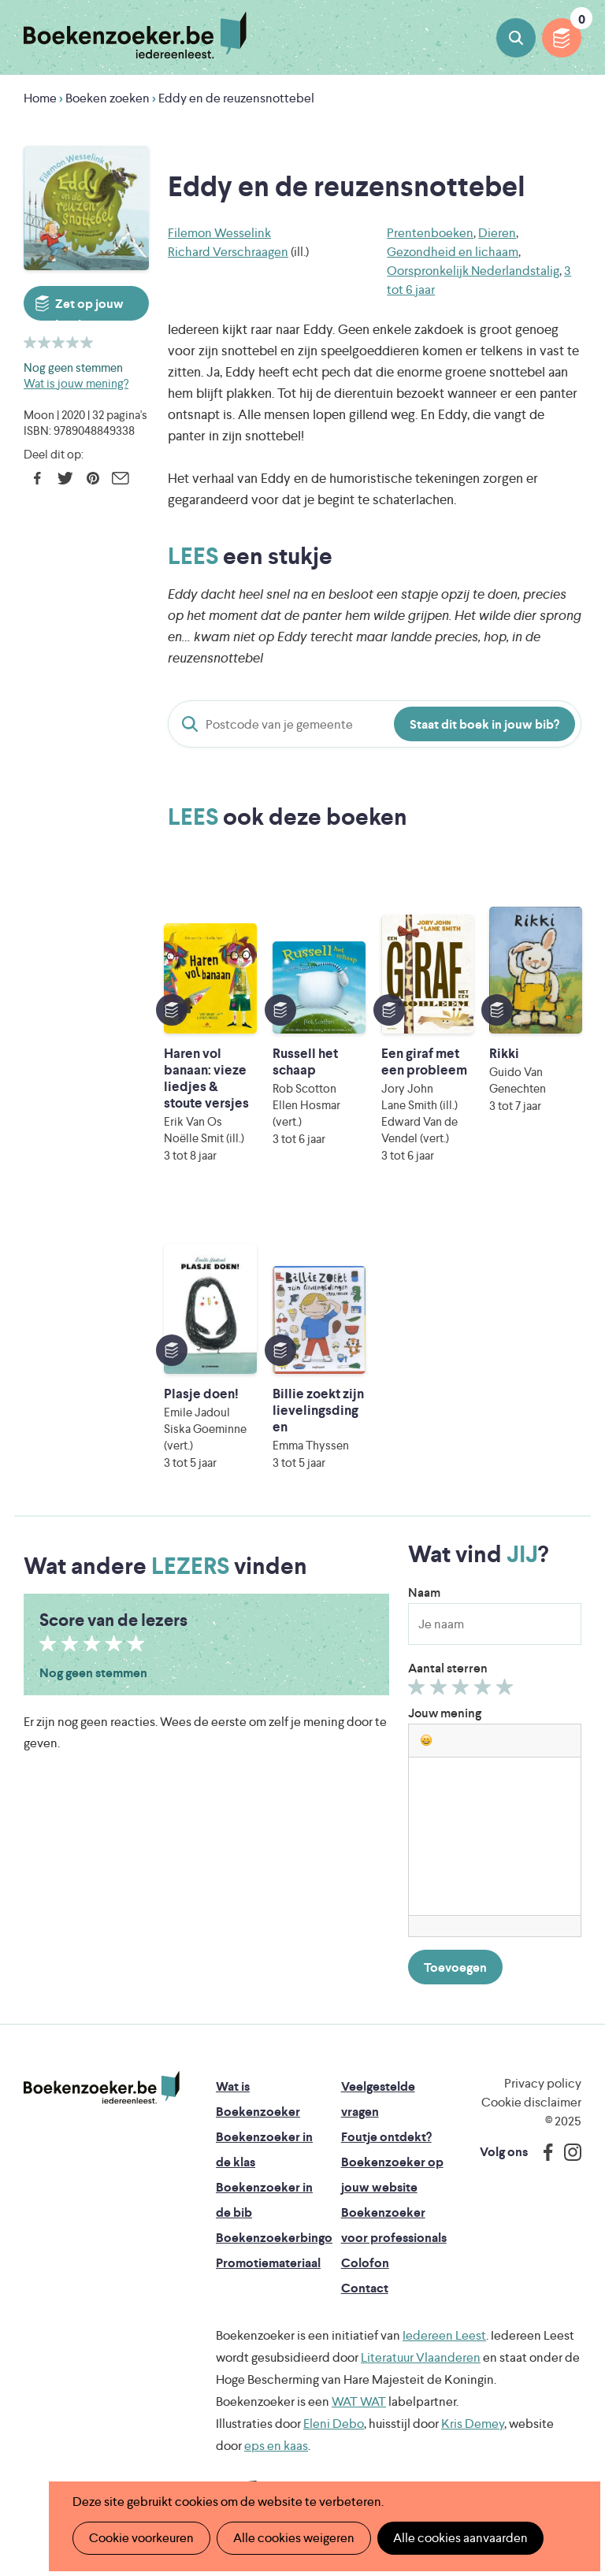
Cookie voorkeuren (141, 2538)
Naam (424, 1592)
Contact (364, 2288)
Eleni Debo (333, 2423)
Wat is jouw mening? (76, 383)
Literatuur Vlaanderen (421, 2357)
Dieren (497, 233)
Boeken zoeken (516, 38)
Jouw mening (444, 1713)
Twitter (65, 478)
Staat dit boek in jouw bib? (484, 724)
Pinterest (92, 478)
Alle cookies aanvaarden (460, 2538)
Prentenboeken (430, 233)
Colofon (365, 2263)
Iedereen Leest (444, 2335)
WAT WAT (359, 2401)
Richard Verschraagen (228, 251)
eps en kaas (276, 2445)
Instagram (567, 2152)
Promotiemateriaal (268, 2263)
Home (40, 98)
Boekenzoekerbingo (274, 2237)
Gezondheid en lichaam (452, 251)
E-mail (120, 478)
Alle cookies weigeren (293, 2538)
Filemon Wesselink (219, 233)
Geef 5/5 (507, 1690)
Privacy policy (542, 2083)
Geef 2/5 (440, 1690)
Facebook (37, 478)
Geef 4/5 (485, 1690)
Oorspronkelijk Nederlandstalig (473, 270)
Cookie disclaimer (531, 2102)
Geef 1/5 (418, 1690)
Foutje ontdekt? (386, 2137)
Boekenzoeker (135, 35)
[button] (426, 1740)
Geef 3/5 (462, 1690)
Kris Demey (472, 2423)
